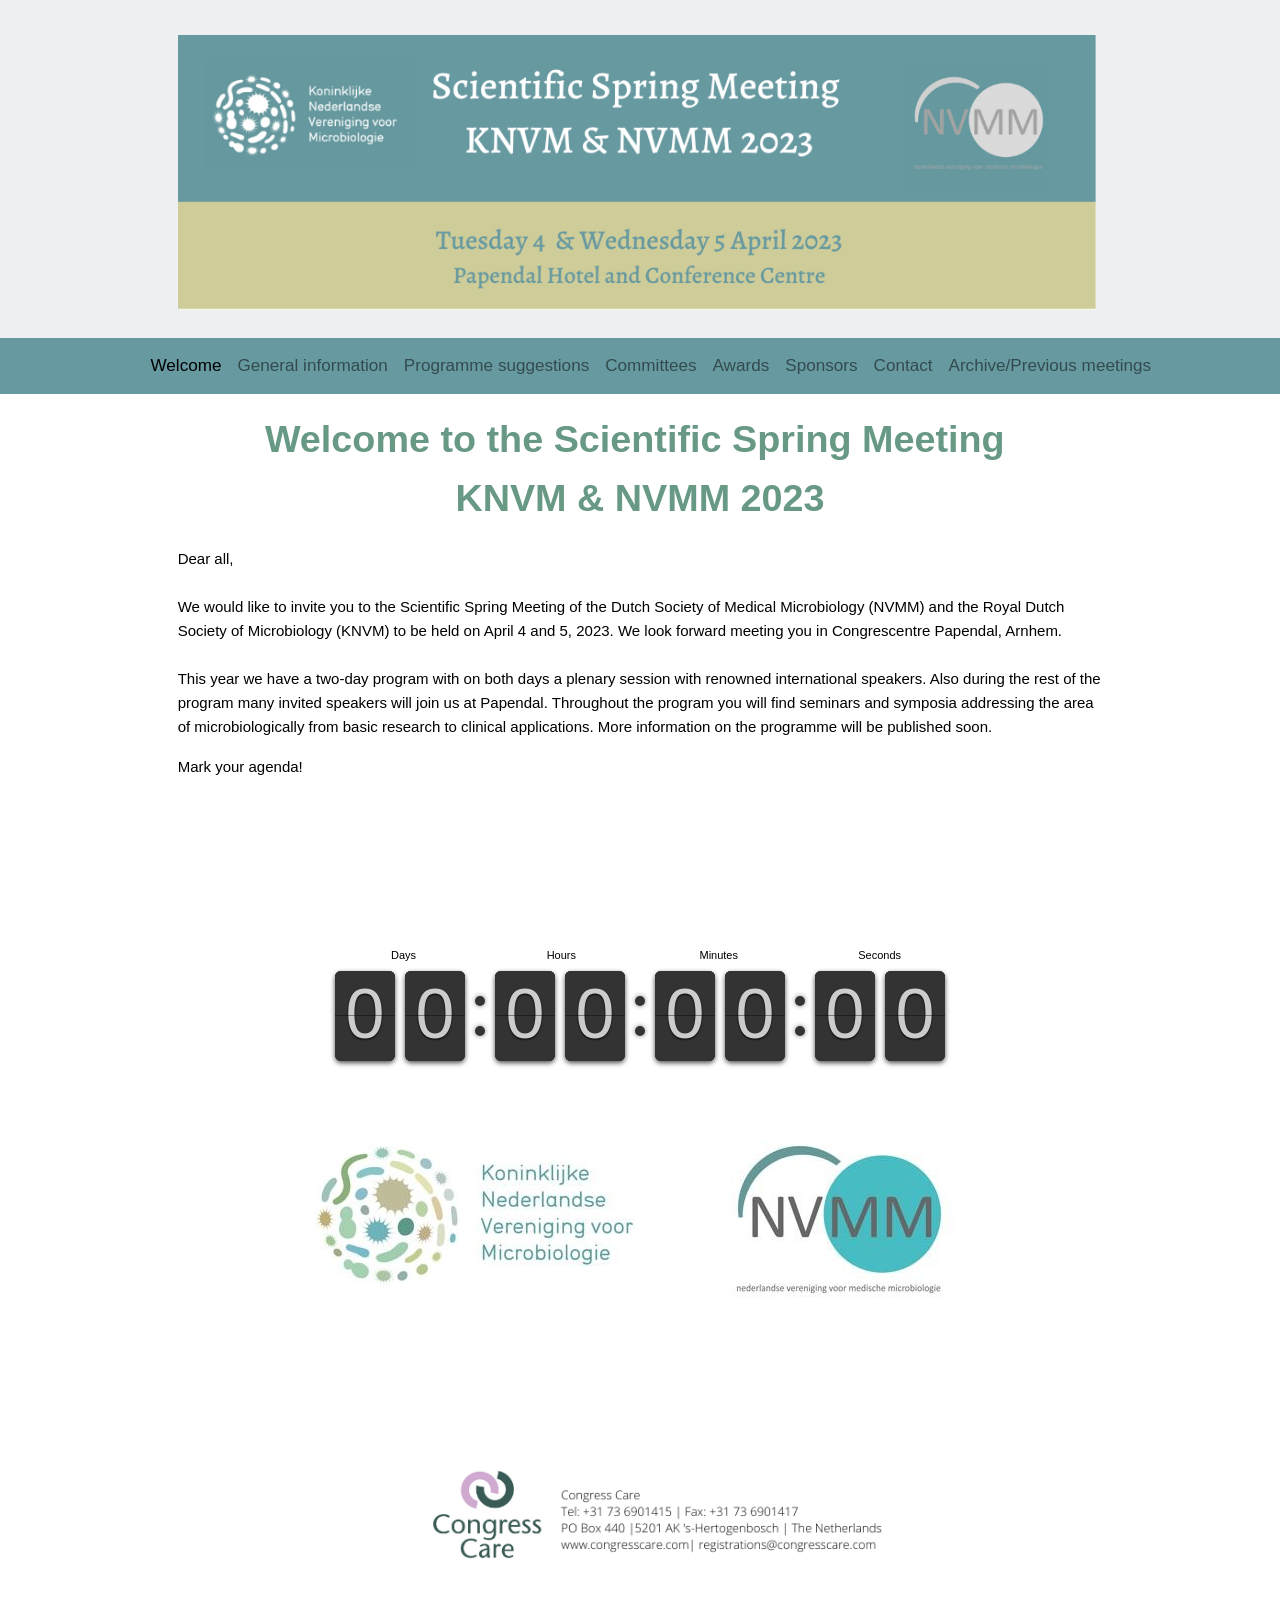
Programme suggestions (496, 360)
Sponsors (821, 360)
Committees (650, 360)
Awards (741, 360)
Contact (903, 360)
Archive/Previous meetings (1050, 360)
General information (313, 360)
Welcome (186, 360)
